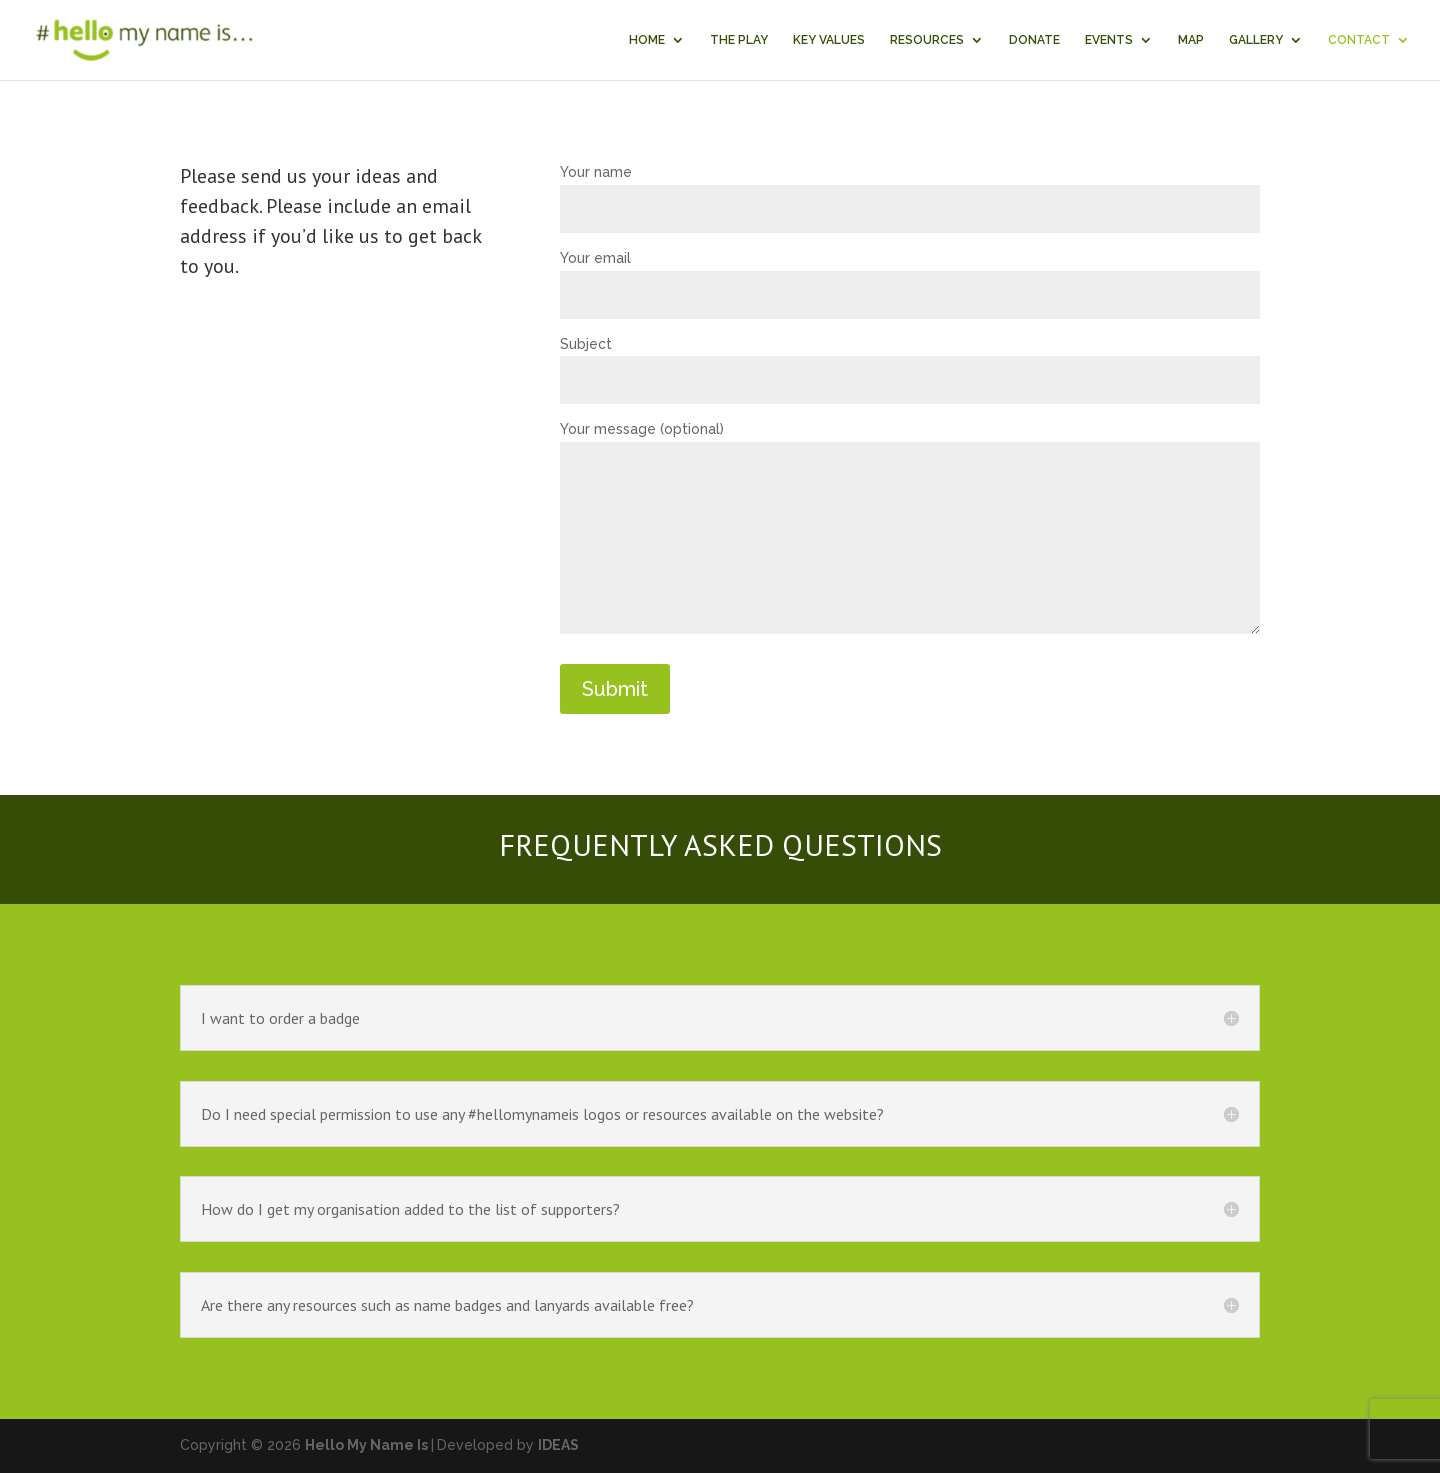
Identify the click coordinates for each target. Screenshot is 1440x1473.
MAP (1191, 40)
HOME (647, 40)
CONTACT (1359, 40)
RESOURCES (927, 40)
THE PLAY (739, 40)
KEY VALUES (829, 40)
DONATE (1034, 40)
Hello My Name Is (366, 1445)
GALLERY (1256, 40)
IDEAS (558, 1445)
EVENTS (1109, 40)
